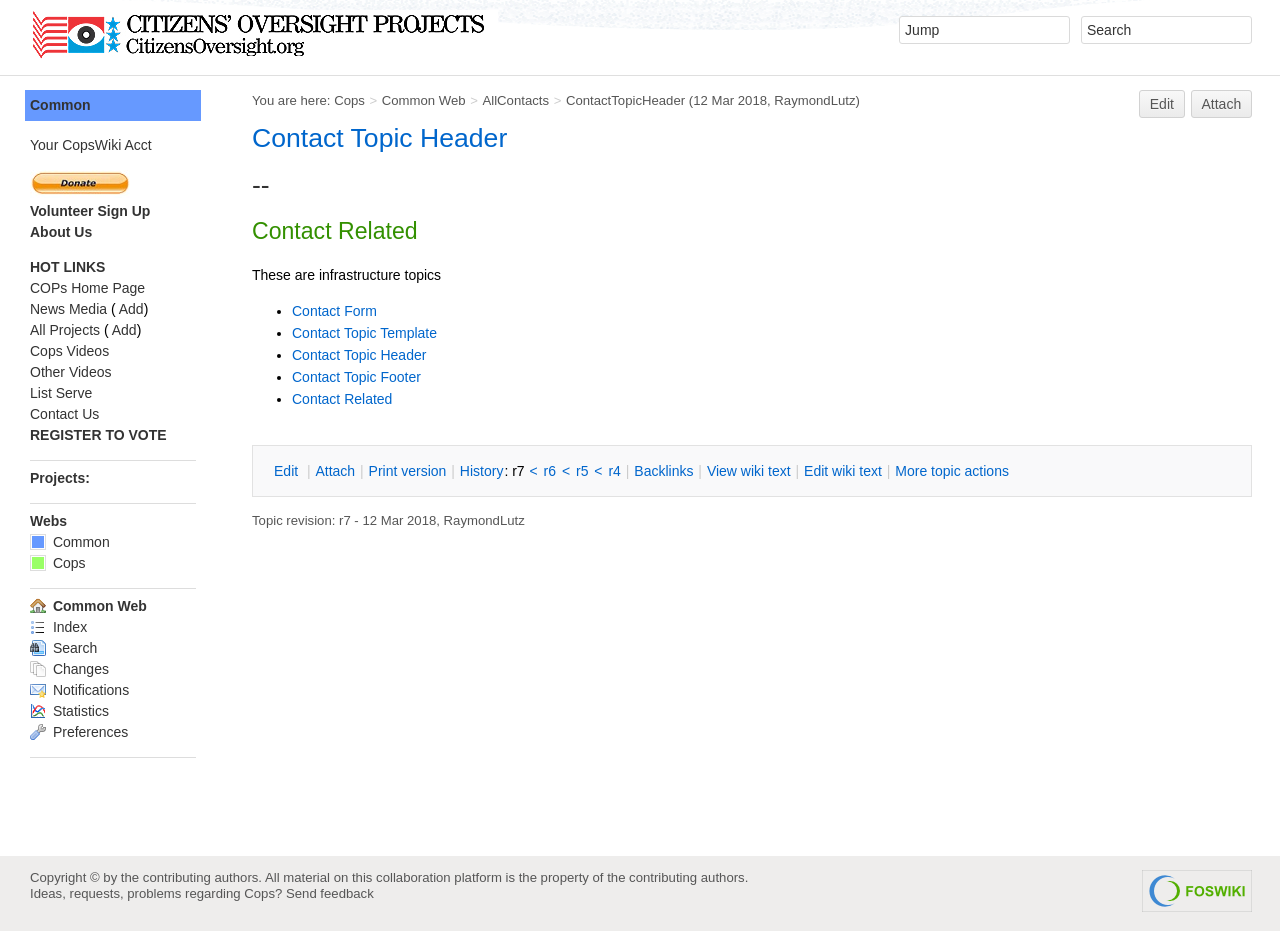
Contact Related (342, 399)
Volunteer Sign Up (90, 211)
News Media (68, 309)
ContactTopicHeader (625, 100)
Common (60, 105)
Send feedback (330, 893)
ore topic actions (952, 471)
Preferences (79, 732)
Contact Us (64, 414)
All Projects (65, 330)
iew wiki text (749, 471)
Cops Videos (69, 351)
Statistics (69, 711)
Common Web (424, 100)
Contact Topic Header (379, 138)
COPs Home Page (87, 288)
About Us (61, 232)
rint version (408, 471)
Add (131, 309)
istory (482, 471)
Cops (349, 100)
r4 (614, 471)
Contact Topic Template (364, 333)
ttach (335, 471)
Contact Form (334, 311)
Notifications (79, 690)
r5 (582, 471)
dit (288, 471)
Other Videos (70, 372)
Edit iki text (843, 471)
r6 (550, 471)
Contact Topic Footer (356, 377)
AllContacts (515, 100)
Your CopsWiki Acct (91, 145)
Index (58, 627)
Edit (1162, 104)
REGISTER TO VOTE (98, 435)
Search (63, 648)
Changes (69, 669)
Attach (1222, 104)
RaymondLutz (814, 100)
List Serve (61, 393)
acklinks (663, 471)
